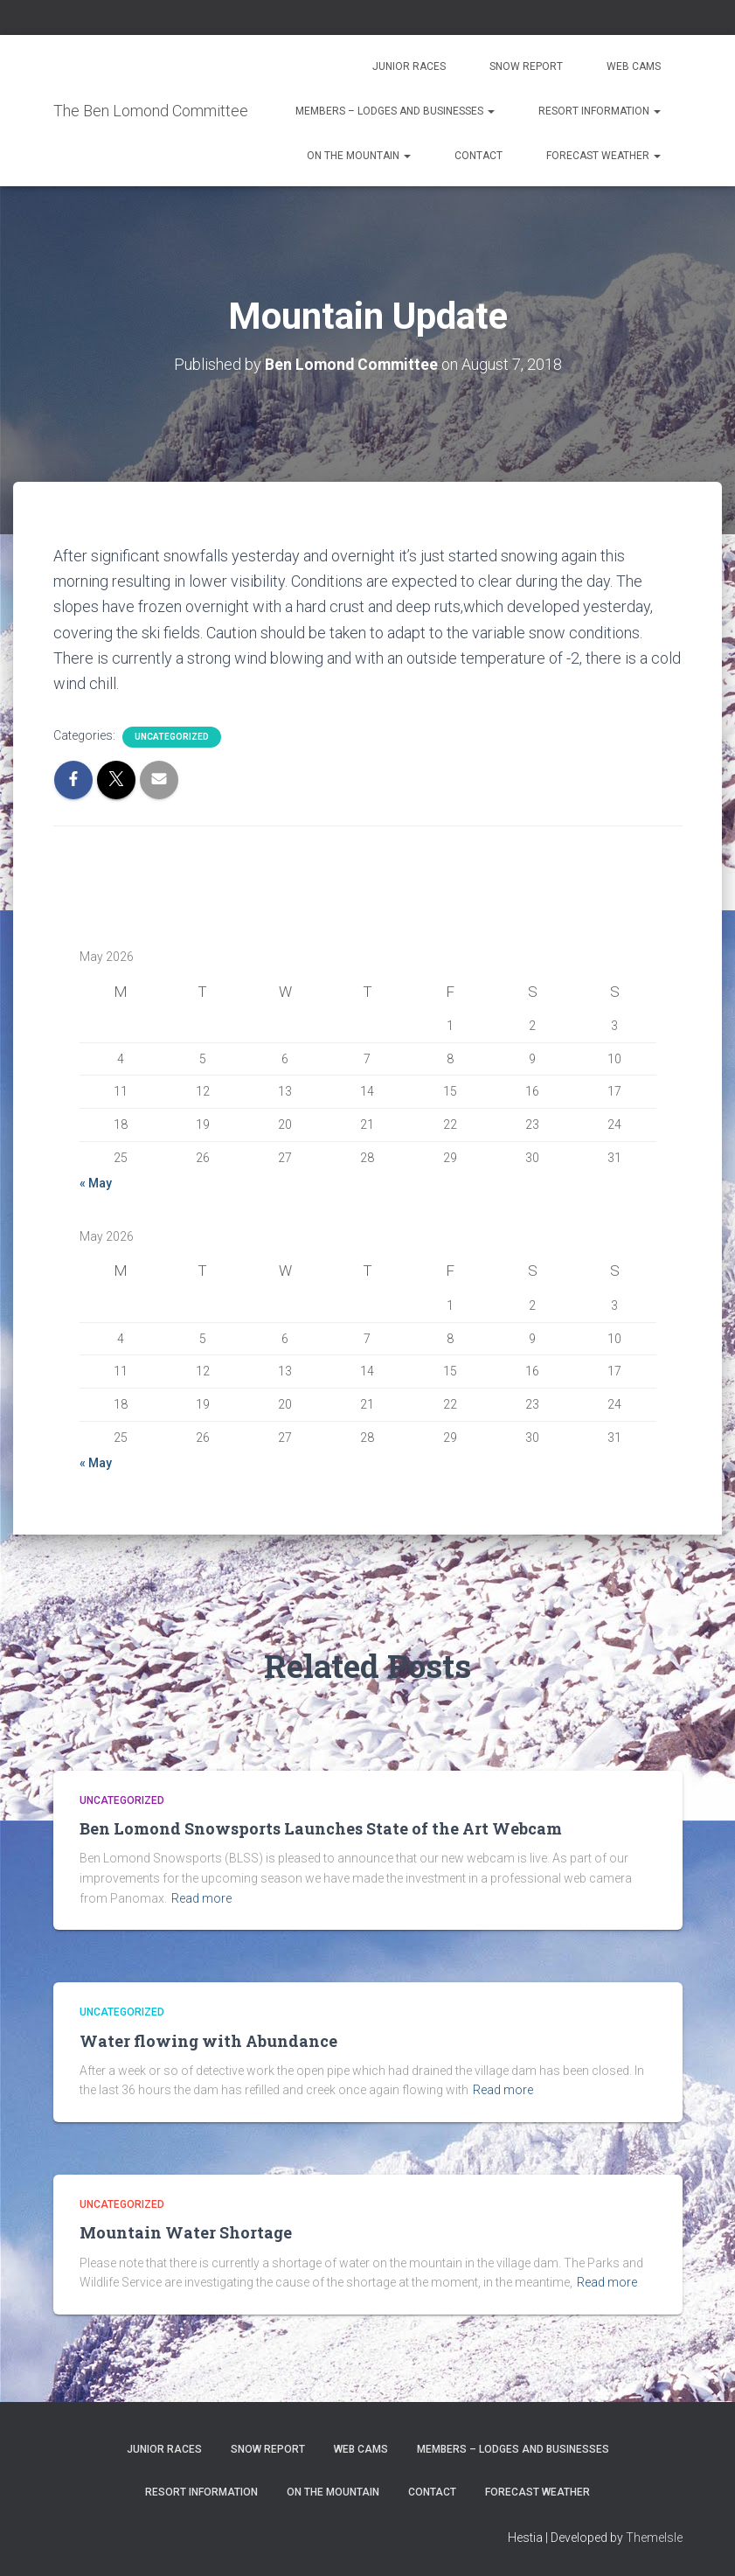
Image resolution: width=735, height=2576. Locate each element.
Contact (478, 156)
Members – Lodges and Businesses (395, 111)
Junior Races (409, 66)
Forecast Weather (603, 156)
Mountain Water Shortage (186, 2232)
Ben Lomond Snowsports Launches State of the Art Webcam (321, 1828)
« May (96, 1183)
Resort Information (599, 111)
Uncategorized (172, 736)
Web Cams (634, 66)
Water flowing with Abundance (208, 2039)
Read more (201, 1897)
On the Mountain (359, 156)
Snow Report (526, 66)
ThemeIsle (654, 2537)
